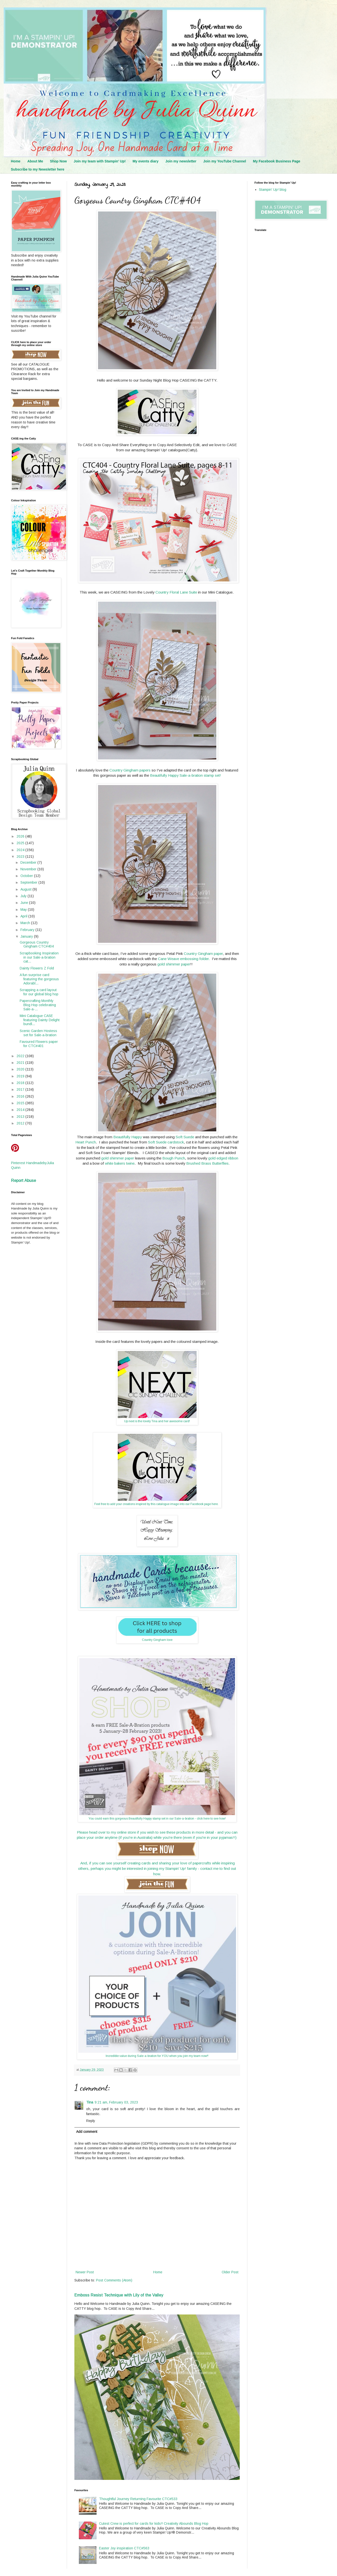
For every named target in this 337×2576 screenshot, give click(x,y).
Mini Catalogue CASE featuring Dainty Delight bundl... (40, 1020)
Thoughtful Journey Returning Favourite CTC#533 (138, 2499)
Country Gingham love (157, 1640)
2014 (21, 1110)
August (26, 889)
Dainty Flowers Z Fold (37, 968)
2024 (21, 850)
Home (15, 161)
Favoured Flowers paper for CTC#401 (39, 1044)
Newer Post (85, 2272)
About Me (35, 161)
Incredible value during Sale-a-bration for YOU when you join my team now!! (157, 2056)
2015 (21, 1103)
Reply (90, 2121)
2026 (21, 836)
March (25, 923)
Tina (89, 2102)
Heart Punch (85, 1142)
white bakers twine (120, 1163)
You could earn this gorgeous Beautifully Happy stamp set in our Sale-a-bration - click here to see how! (157, 1818)
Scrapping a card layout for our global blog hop (39, 992)
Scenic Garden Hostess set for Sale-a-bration (38, 1033)
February (27, 930)
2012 (21, 1123)
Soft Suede (185, 1137)
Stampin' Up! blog (272, 190)
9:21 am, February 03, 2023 (116, 2102)
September (29, 882)
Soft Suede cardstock (165, 1142)
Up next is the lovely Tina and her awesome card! (157, 1421)
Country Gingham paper (203, 953)
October (27, 876)
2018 (21, 1083)
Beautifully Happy (127, 1137)
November (28, 869)
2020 (21, 1069)
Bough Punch (173, 1158)
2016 (21, 1096)
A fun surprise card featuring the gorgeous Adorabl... (39, 979)
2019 (21, 1076)
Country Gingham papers (130, 770)
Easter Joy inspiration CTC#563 (124, 2548)
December (28, 862)
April (24, 916)
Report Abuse (23, 1180)
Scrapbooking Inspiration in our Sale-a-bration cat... (39, 957)
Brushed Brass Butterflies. (209, 1163)
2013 (21, 1117)
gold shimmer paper (173, 964)
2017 (21, 1089)
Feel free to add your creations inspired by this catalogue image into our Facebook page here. (157, 1504)
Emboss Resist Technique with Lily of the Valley (118, 2295)
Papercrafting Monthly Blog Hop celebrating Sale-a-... (38, 1005)
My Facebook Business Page (276, 161)
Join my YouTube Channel (224, 161)
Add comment (86, 2132)
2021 (21, 1063)
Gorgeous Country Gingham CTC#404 (37, 944)
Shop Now (58, 161)
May (24, 909)
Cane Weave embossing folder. (184, 959)
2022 (21, 1056)
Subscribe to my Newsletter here (37, 169)
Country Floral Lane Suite (176, 592)
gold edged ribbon (223, 1158)
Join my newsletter (180, 161)
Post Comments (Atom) (114, 2280)
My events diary (145, 161)
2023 (21, 857)
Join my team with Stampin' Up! (100, 161)
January (27, 936)
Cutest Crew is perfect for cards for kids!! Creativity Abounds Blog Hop (153, 2523)
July (24, 896)
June (24, 903)
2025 (21, 843)
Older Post (230, 2272)
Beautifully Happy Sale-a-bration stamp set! (185, 775)
